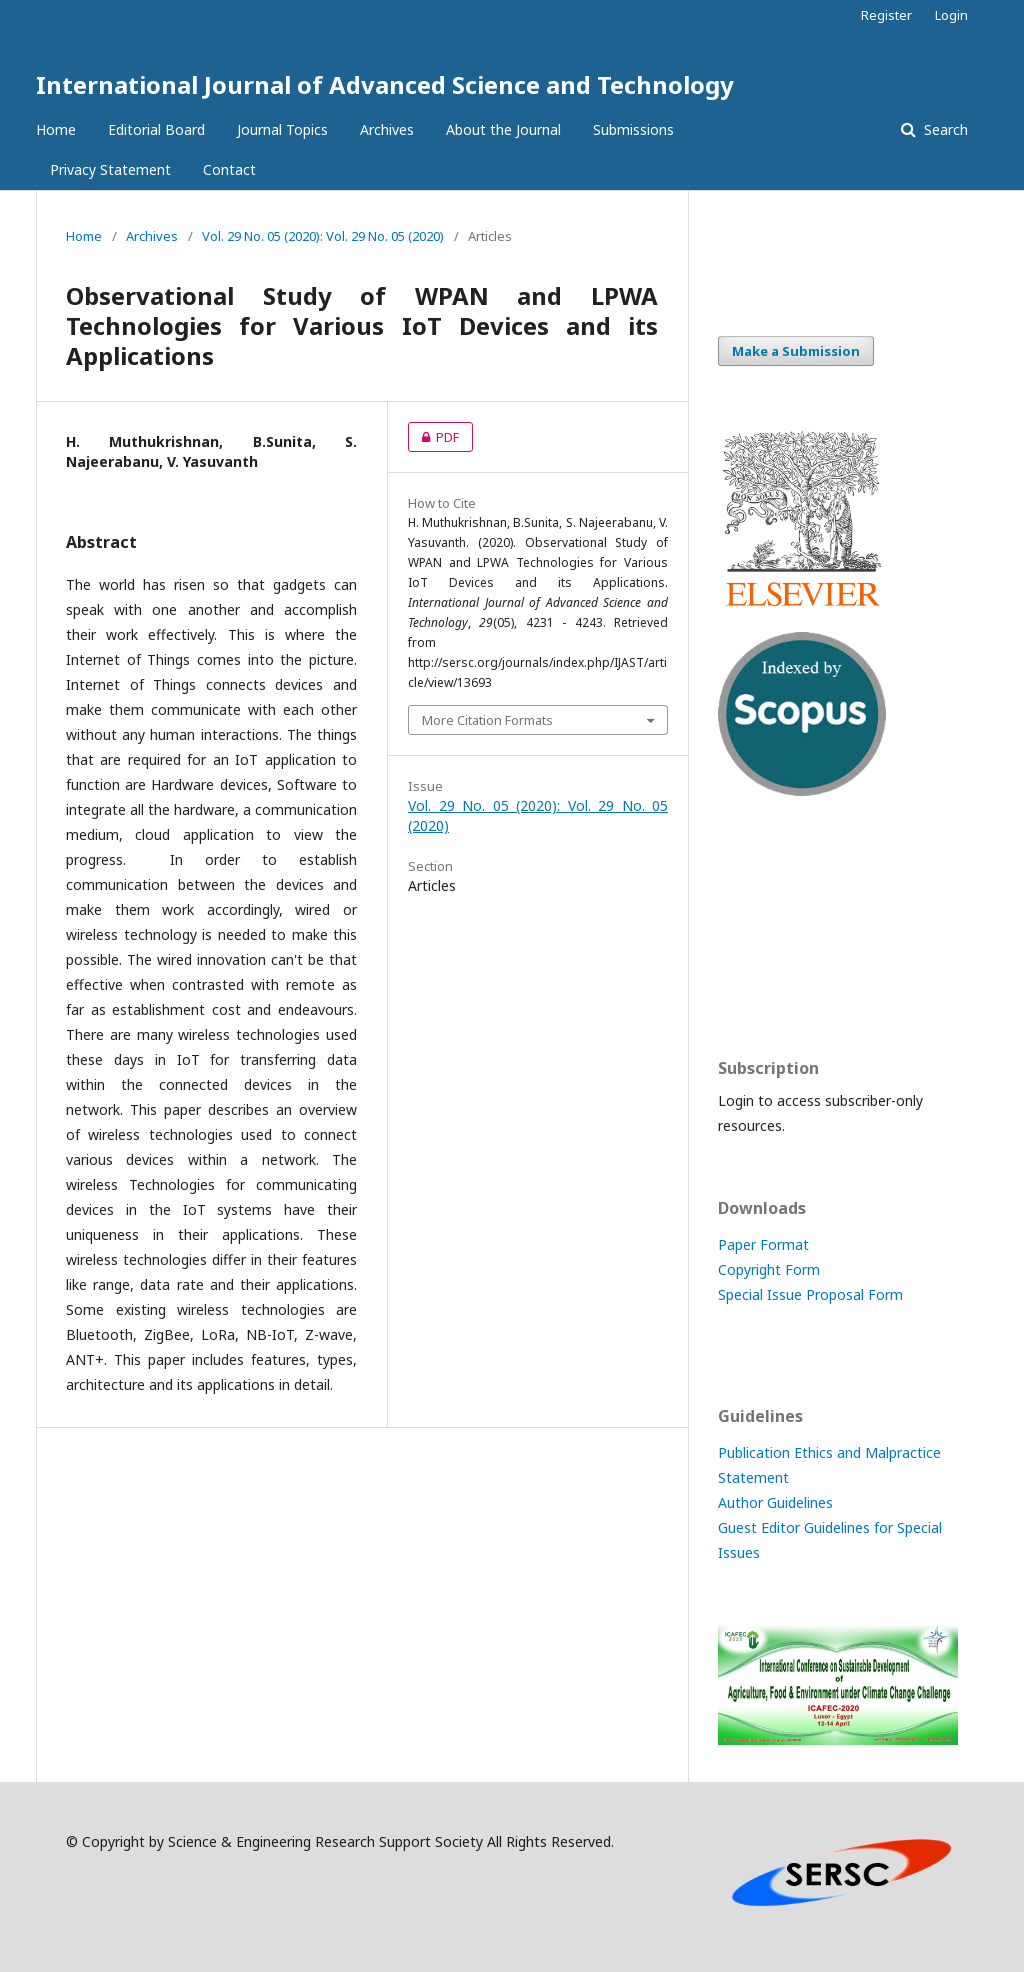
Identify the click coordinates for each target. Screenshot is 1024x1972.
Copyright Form (769, 1269)
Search (944, 129)
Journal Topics (282, 129)
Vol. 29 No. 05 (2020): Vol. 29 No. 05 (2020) (323, 236)
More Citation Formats (487, 720)
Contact (229, 169)
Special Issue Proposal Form (810, 1294)
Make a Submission (796, 351)
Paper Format (763, 1244)
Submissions (633, 129)
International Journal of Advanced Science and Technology (385, 84)
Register (886, 15)
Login (951, 15)
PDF (433, 437)
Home (56, 129)
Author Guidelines (775, 1502)
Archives (387, 129)
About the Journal (503, 129)
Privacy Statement (110, 169)
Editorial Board (156, 129)
